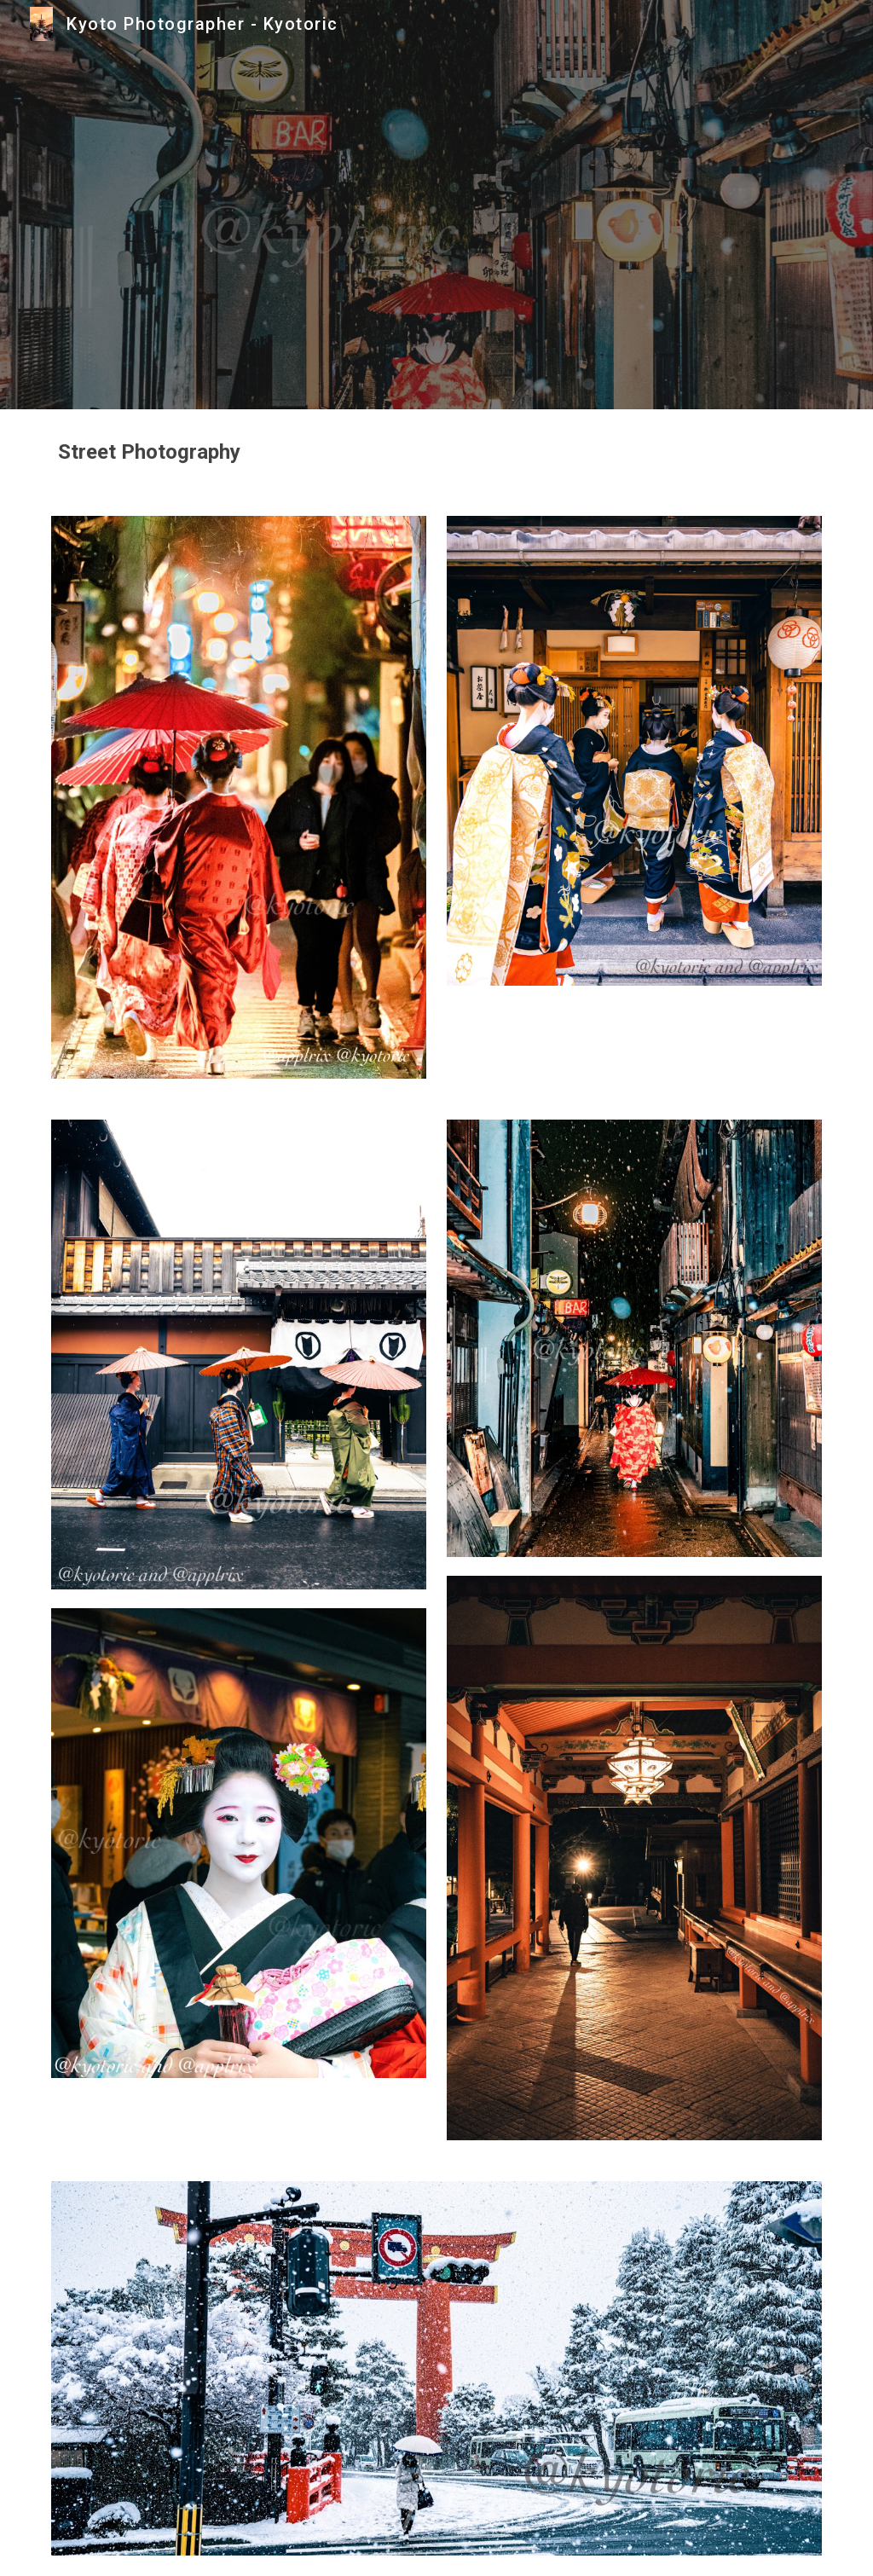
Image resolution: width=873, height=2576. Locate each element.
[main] (437, 452)
